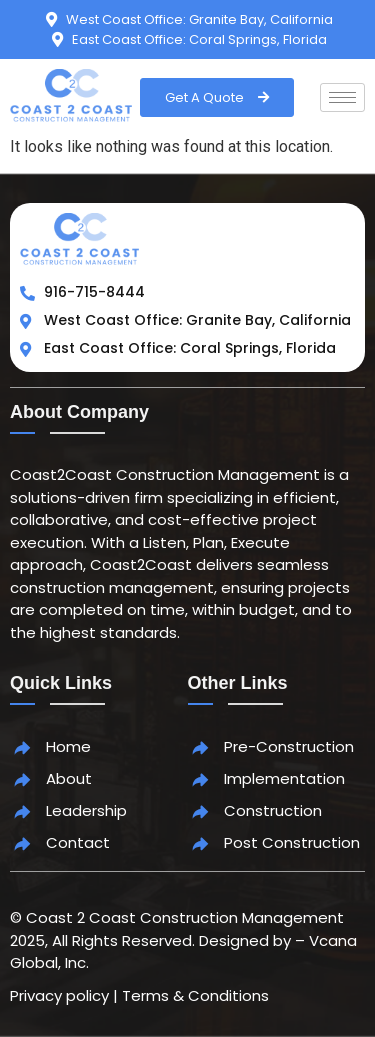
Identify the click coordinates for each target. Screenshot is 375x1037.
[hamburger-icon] (342, 97)
